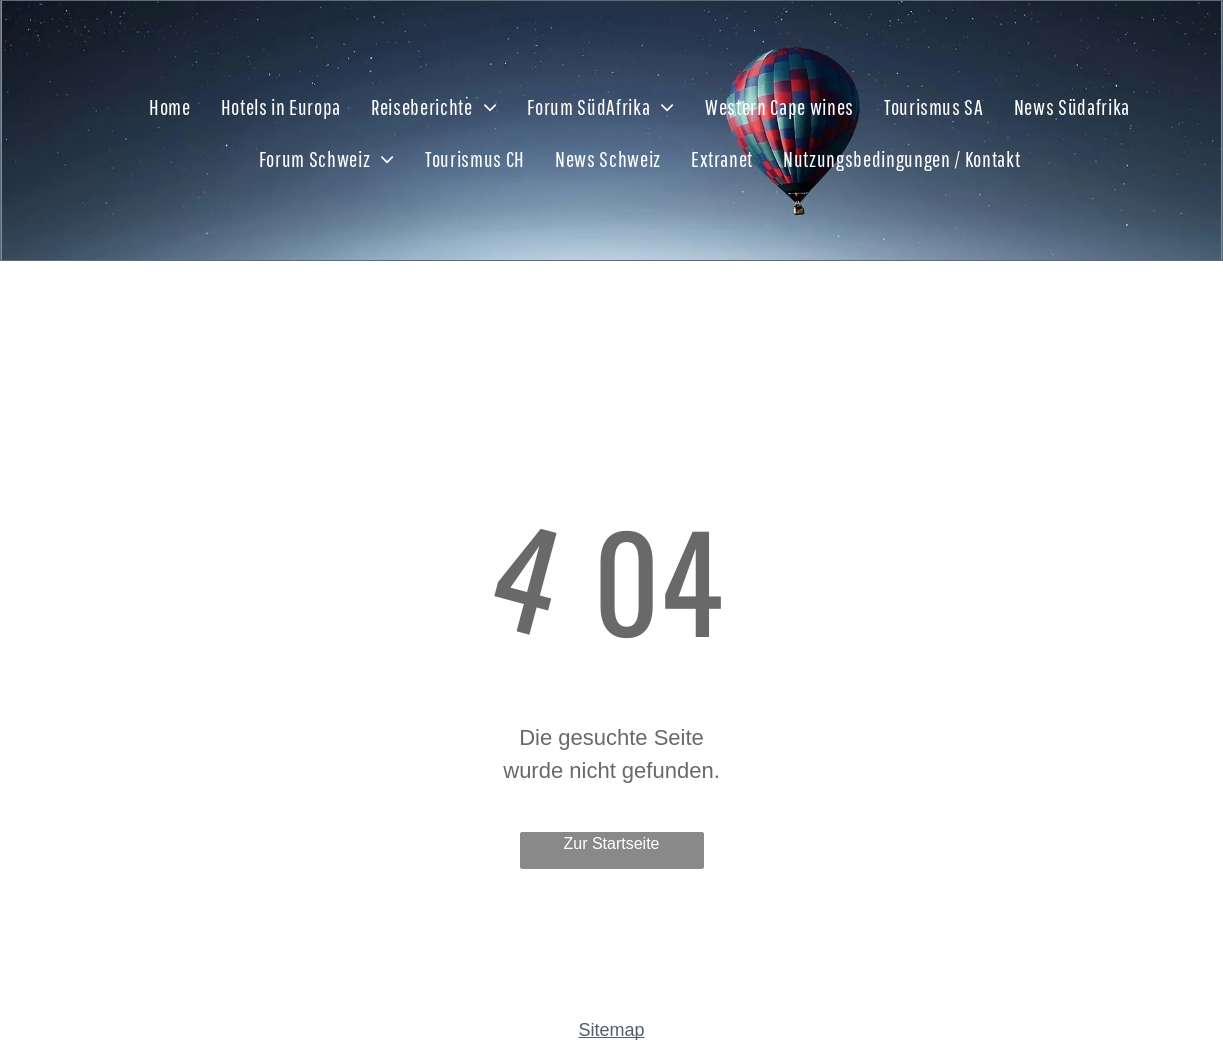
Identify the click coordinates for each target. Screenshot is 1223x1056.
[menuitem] (170, 97)
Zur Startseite (611, 843)
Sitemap (611, 1030)
